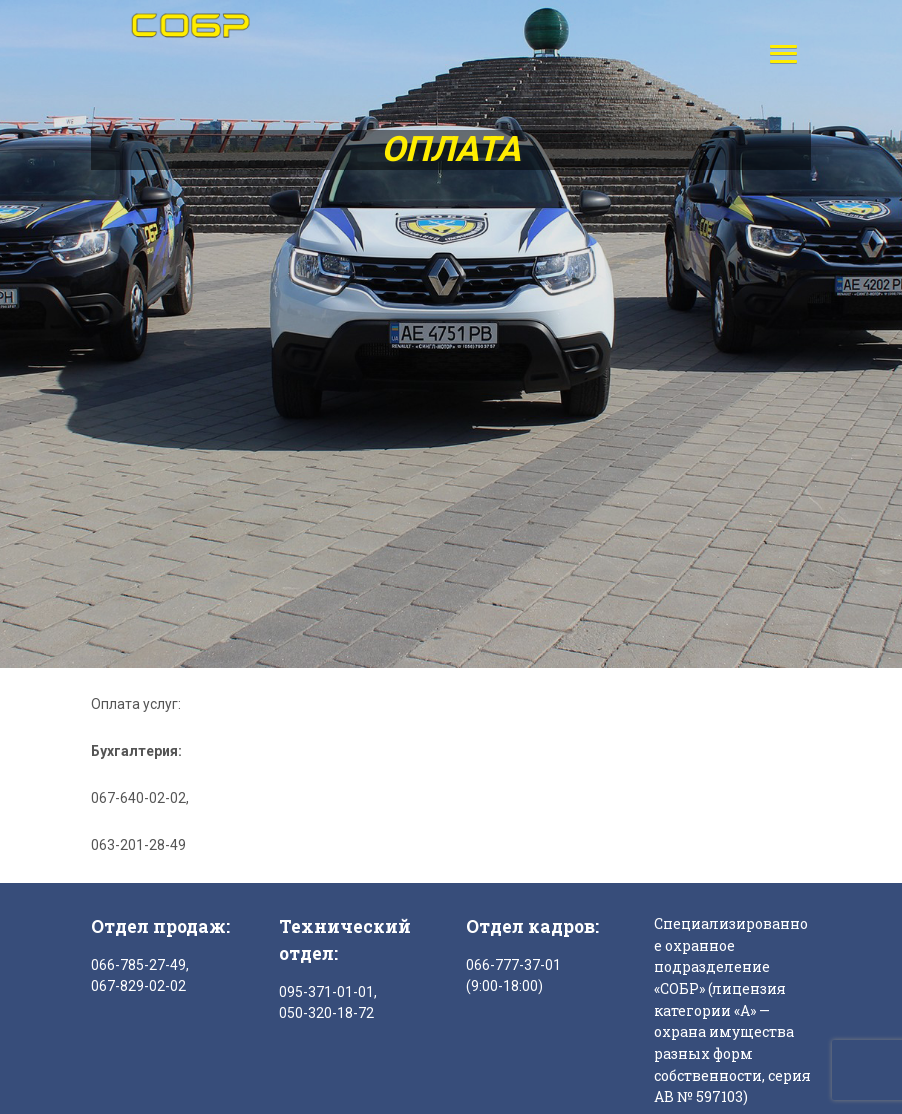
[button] (779, 53)
